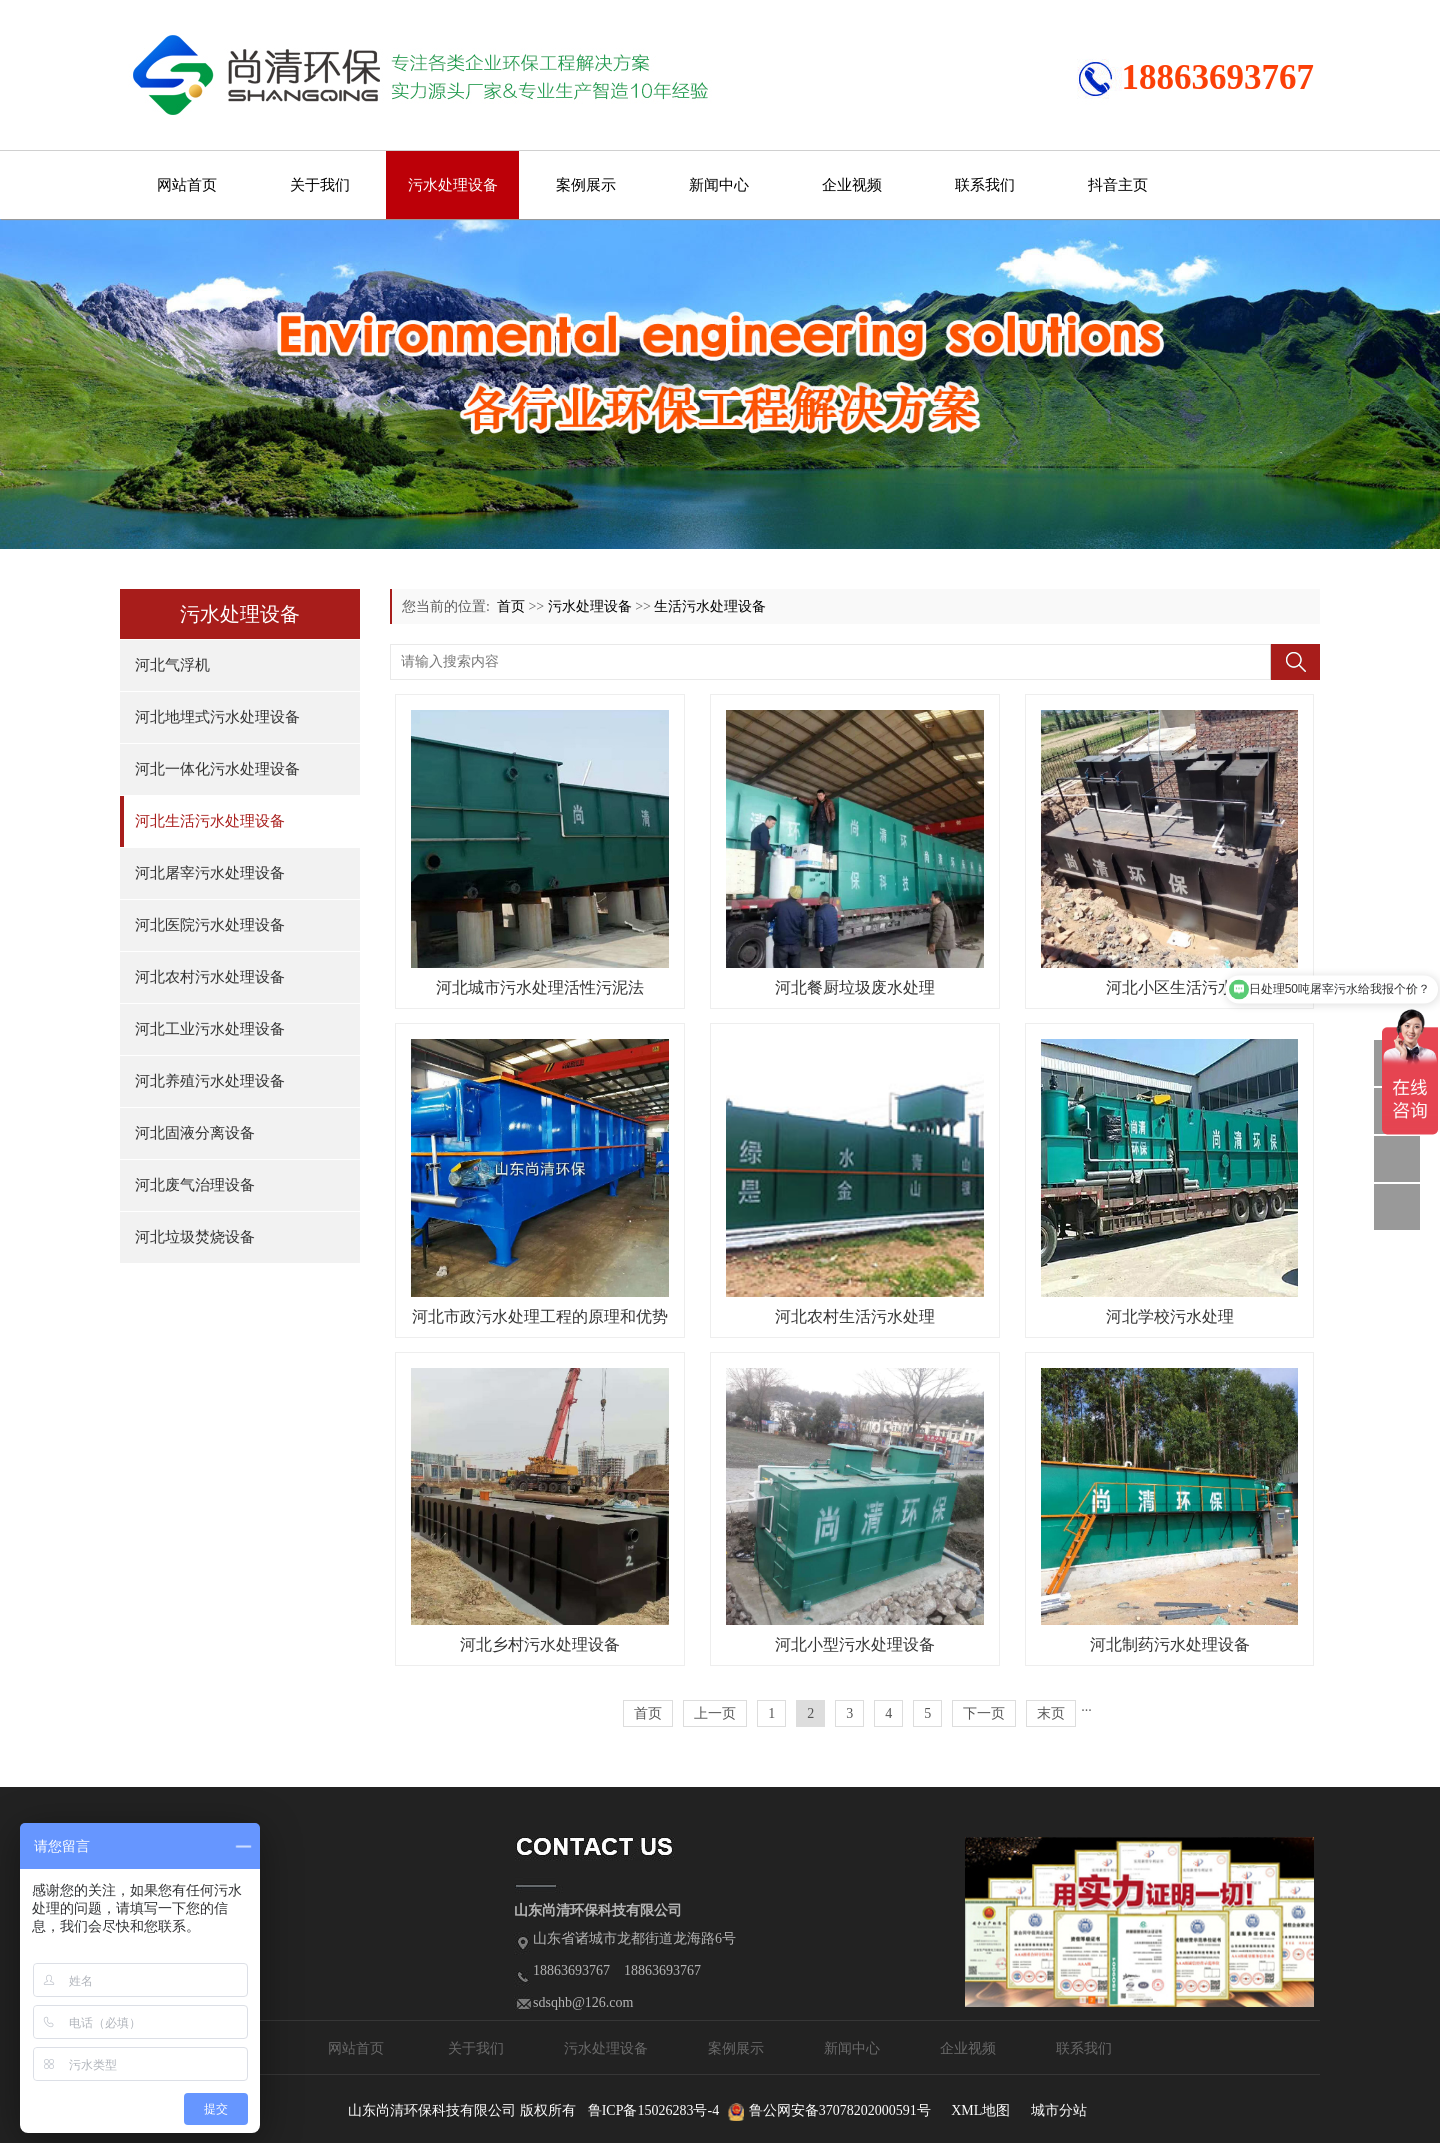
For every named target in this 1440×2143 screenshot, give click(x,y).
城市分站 (1059, 2110)
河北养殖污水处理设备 (210, 1081)
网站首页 (187, 185)
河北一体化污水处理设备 (217, 769)
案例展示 (586, 185)
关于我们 (320, 185)
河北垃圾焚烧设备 (195, 1237)
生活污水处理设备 (710, 606)
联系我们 (985, 185)
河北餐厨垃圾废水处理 (855, 987)
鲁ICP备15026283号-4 (653, 2110)
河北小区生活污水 (1170, 987)
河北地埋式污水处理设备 (217, 717)
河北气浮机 (172, 665)
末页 (1051, 1713)
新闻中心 (719, 185)
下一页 (984, 1713)
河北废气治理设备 (195, 1185)
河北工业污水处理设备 (210, 1029)
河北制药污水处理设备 (1170, 1644)
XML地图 (980, 2110)
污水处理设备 (453, 185)
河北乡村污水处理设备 (540, 1644)
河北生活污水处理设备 (210, 821)
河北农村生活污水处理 (855, 1316)
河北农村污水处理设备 (210, 977)
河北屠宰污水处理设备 (210, 873)
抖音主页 (1118, 185)
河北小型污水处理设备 (855, 1644)
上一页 (715, 1713)
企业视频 (852, 185)
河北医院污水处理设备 (210, 925)
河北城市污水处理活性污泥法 (540, 987)
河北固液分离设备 (195, 1133)
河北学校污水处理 (1170, 1316)
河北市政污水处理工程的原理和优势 (540, 1316)
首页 (511, 606)
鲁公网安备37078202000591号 (840, 2110)
